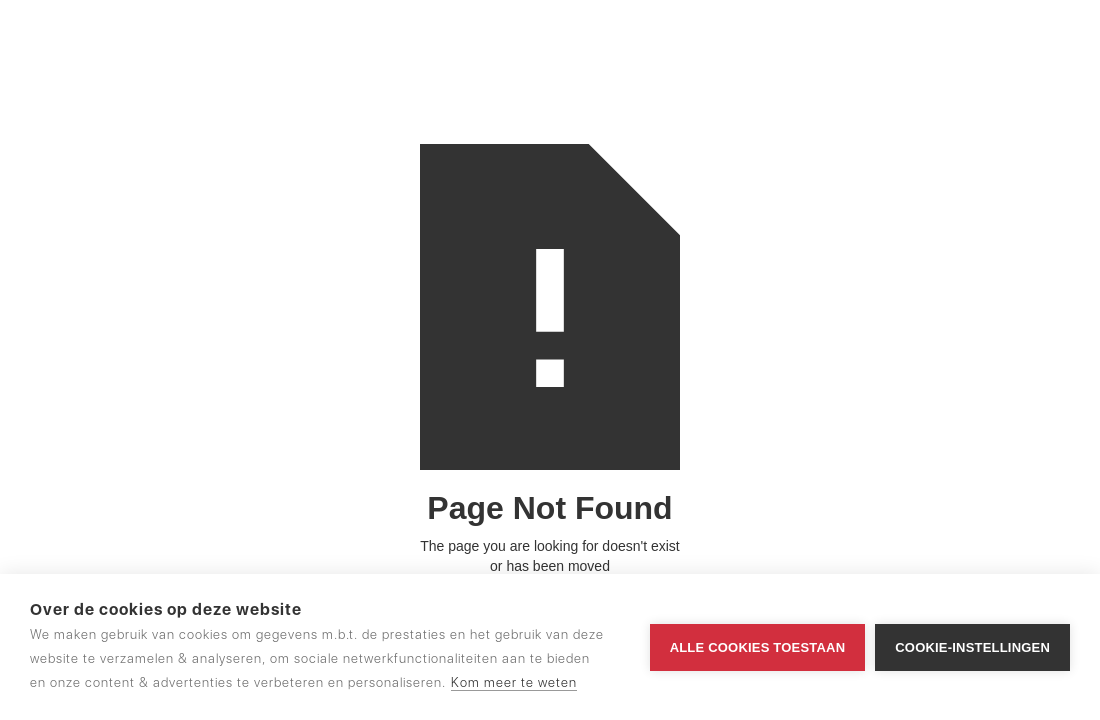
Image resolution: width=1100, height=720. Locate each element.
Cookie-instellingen (972, 647)
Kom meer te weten (514, 682)
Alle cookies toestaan (758, 647)
